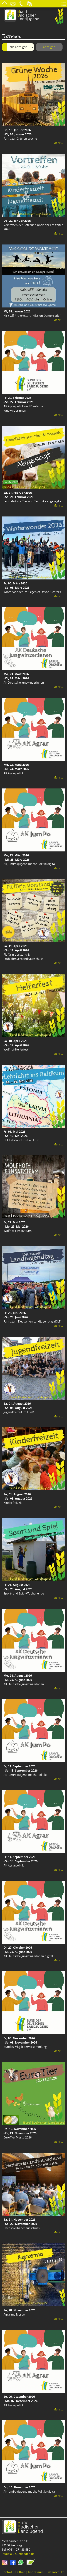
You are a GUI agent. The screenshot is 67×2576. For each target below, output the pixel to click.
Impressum (36, 2572)
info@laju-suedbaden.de (18, 2554)
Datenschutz (55, 2572)
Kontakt (7, 2572)
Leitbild (20, 2572)
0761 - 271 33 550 (18, 2550)
